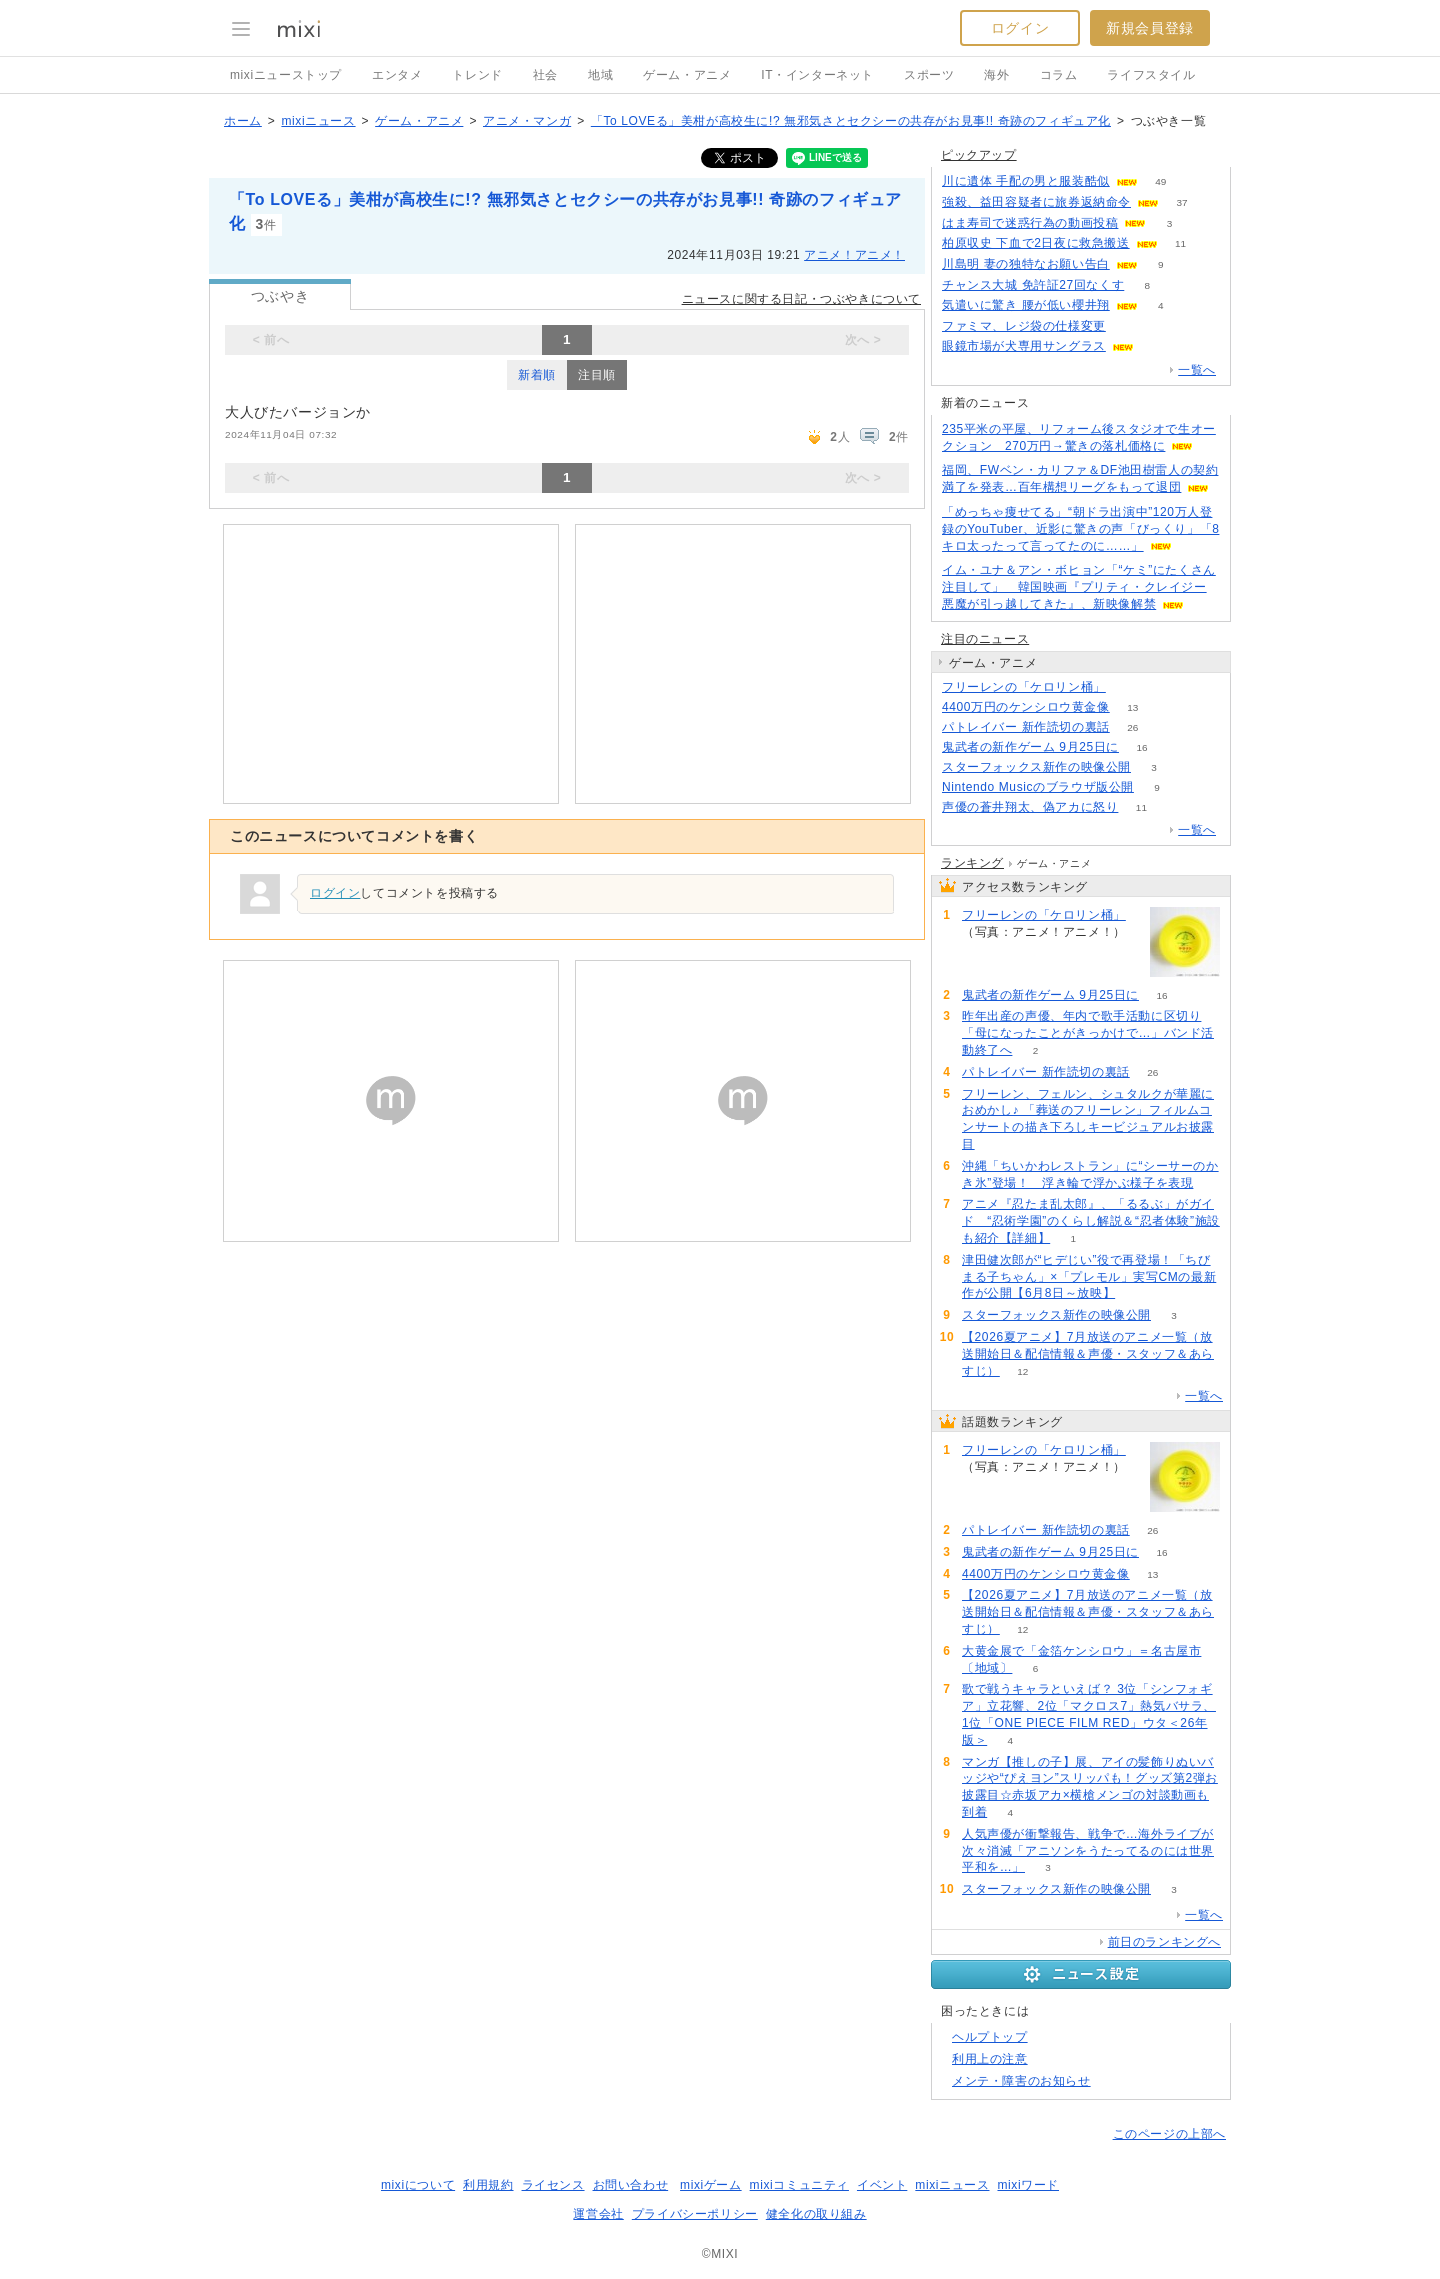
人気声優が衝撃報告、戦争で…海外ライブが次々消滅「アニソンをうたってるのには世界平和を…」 (1088, 1851)
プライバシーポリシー (695, 2214)
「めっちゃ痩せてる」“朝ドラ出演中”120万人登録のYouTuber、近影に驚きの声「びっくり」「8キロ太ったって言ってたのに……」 (1080, 529)
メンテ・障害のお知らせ (1021, 2081)
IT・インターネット (817, 75)
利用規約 (488, 2185)
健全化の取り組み (816, 2214)
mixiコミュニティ (799, 2185)
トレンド (477, 75)
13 (1132, 707)
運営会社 (598, 2214)
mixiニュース (318, 121)
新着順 (537, 375)
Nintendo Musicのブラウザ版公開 (1038, 787)
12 (1022, 1371)
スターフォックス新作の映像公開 (1036, 767)
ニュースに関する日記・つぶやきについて (801, 299)
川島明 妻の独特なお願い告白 (1026, 264)
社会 (545, 75)
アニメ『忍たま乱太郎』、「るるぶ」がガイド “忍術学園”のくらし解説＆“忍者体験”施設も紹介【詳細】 (1091, 1221)
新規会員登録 (1150, 28)
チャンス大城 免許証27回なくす (1033, 285)
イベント (882, 2185)
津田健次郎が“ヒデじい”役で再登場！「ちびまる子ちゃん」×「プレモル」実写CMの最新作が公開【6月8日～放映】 (1089, 1277)
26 (1132, 727)
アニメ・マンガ (527, 121)
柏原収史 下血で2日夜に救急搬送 (1036, 243)
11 (1180, 243)
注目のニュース (985, 639)
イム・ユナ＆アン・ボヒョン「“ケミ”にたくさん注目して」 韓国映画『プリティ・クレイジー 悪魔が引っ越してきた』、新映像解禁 (1079, 587)
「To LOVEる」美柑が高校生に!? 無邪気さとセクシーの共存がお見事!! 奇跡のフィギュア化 (851, 121)
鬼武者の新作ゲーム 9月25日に (1030, 747)
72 (1128, 326)
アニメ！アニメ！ (854, 255)
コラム (1059, 75)
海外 (996, 75)
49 (1160, 181)
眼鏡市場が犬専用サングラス (1024, 346)
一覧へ (1197, 370)
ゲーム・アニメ (687, 75)
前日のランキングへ (1164, 1942)
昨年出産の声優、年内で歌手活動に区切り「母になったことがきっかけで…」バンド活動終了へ (1088, 1033)
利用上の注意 (990, 2059)
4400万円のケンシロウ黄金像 (1026, 707)
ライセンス (553, 2185)
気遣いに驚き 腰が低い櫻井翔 (1026, 305)
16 (1141, 747)
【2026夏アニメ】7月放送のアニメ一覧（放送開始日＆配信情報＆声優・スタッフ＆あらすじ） (1088, 1354)
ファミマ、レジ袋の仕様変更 (1024, 326)
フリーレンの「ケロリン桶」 (1024, 687)
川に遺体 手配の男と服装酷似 (1026, 181)
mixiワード (1028, 2185)
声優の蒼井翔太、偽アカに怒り (1030, 807)
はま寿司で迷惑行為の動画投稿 (1030, 223)
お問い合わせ (631, 2185)
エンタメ (397, 75)
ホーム (243, 121)
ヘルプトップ (990, 2037)
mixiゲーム (711, 2185)
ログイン (1020, 28)
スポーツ (929, 75)
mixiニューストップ (286, 75)
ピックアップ (979, 155)
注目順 (597, 375)
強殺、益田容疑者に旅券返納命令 (1036, 202)
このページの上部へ (1169, 2134)
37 (1181, 202)
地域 (600, 75)
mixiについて (418, 2185)
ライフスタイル (1151, 75)
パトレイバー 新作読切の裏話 (1026, 727)
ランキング (972, 863)
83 (1128, 687)
